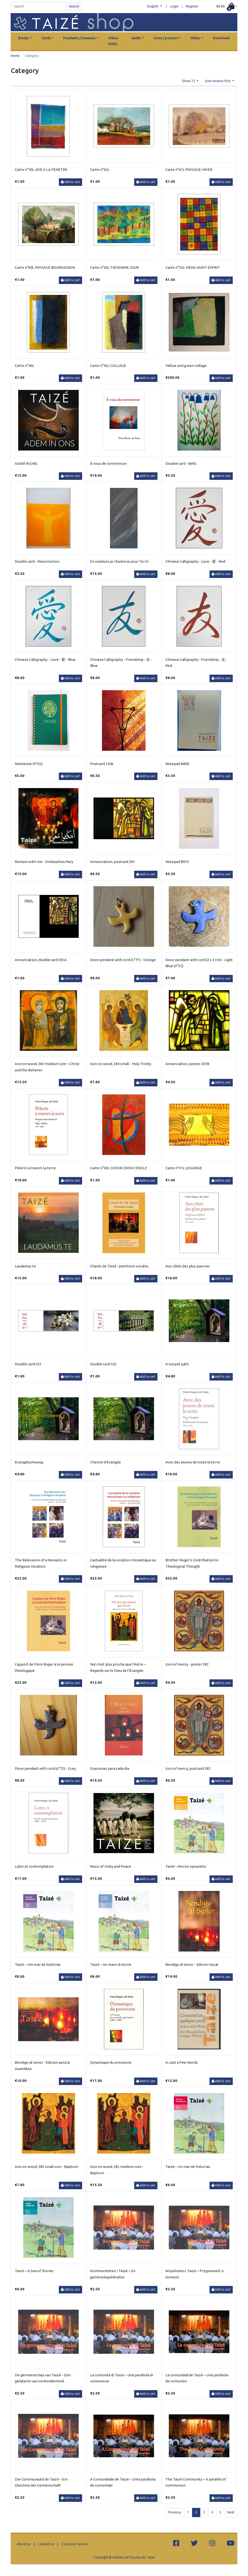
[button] (226, 6)
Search (74, 6)
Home (15, 56)
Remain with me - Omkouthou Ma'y (44, 862)
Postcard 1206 (101, 764)
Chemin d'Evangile (105, 1462)
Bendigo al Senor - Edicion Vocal (191, 1964)
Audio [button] (136, 38)
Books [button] (23, 38)
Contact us (46, 2544)
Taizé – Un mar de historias (187, 2167)
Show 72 (189, 81)
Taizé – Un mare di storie (110, 1964)
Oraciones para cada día (109, 1768)
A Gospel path (177, 1364)
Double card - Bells (180, 463)
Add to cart (70, 181)
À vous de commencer (108, 463)
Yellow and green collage (186, 365)
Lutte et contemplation (34, 1866)
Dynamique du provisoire (111, 2062)
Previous (174, 2512)
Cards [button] (46, 38)
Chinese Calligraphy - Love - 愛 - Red (195, 561)
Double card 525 (103, 1364)
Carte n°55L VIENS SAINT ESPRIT (192, 267)
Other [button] (195, 38)
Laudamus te (25, 1266)
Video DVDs (113, 41)
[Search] (38, 6)
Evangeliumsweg (29, 1462)
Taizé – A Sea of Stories (34, 2271)
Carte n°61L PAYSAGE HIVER (188, 169)
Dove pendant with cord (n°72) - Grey (45, 1768)
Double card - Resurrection (37, 561)
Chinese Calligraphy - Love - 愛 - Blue (45, 659)
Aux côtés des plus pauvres (187, 1266)
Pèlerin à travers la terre (35, 1168)
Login (174, 6)
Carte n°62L (99, 169)
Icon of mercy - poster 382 (187, 1664)
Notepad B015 (177, 862)
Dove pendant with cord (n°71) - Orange (123, 960)
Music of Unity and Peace (110, 1866)
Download (221, 38)
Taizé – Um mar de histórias (38, 1964)
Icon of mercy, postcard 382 (187, 1768)
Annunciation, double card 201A (41, 960)
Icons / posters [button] (166, 38)
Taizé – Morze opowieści (185, 1866)
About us (24, 2544)
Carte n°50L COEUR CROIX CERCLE (118, 1168)
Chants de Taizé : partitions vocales (119, 1266)
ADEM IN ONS (26, 463)
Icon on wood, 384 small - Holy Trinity (120, 1064)
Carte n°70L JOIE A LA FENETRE (41, 169)
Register (192, 6)
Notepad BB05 (177, 764)
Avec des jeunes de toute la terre (192, 1462)
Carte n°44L (24, 365)
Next (230, 2512)
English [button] (153, 6)
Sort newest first (218, 81)
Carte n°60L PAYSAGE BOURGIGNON (45, 267)
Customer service (75, 2544)
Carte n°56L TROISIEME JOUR (114, 267)
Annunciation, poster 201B (187, 1064)
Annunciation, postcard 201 (112, 862)
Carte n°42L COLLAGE (108, 365)
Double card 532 (28, 1364)
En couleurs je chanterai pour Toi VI (119, 561)
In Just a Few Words (181, 2062)
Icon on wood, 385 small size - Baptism (46, 2167)
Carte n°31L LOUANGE (183, 1168)
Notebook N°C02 (29, 764)
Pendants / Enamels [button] (79, 38)
